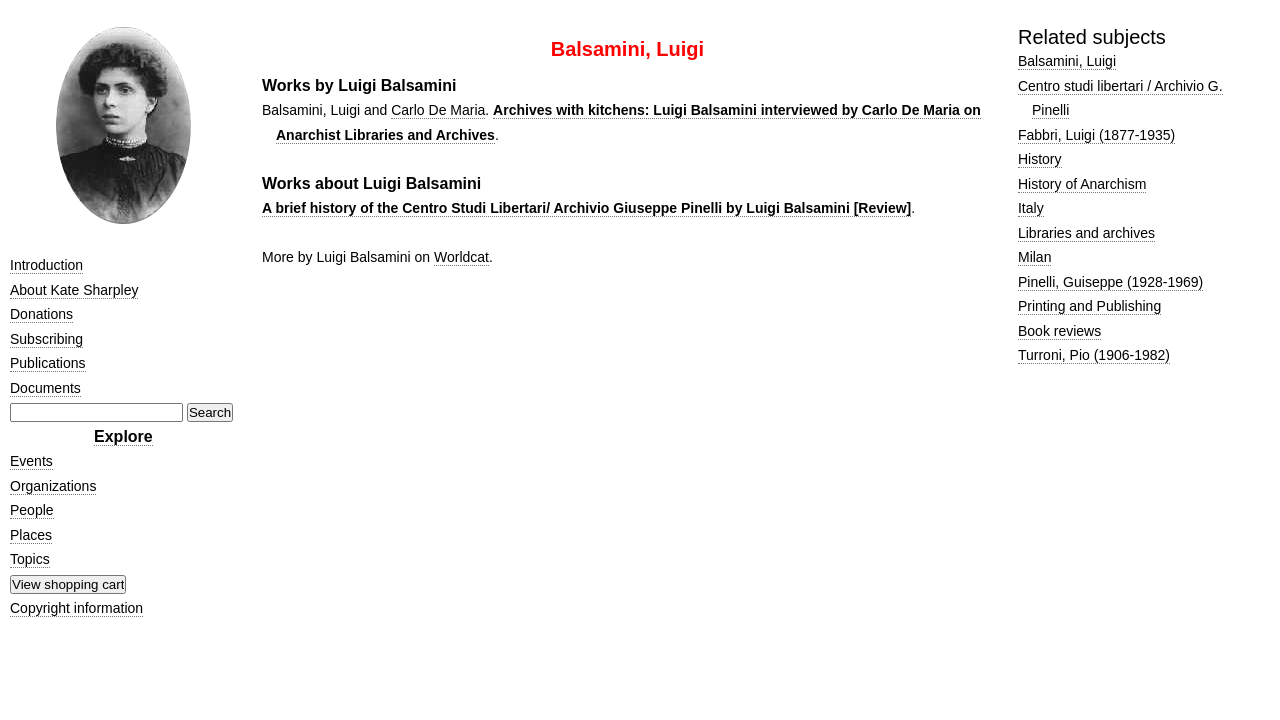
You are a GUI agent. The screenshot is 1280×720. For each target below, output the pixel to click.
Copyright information (76, 608)
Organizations (53, 486)
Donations (41, 314)
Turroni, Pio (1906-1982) (1094, 355)
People (32, 510)
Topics (30, 559)
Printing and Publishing (1089, 306)
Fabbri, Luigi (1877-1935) (1096, 135)
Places (31, 535)
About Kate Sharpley (74, 290)
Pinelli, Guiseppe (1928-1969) (1110, 282)
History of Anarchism (1082, 184)
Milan (1034, 257)
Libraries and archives (1086, 233)
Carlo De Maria (438, 110)
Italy (1031, 208)
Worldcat (461, 257)
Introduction (46, 265)
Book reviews (1059, 331)
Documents (45, 388)
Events (31, 461)
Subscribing (46, 339)
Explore (123, 436)
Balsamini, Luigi (1067, 61)
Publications (48, 363)
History (1040, 159)
